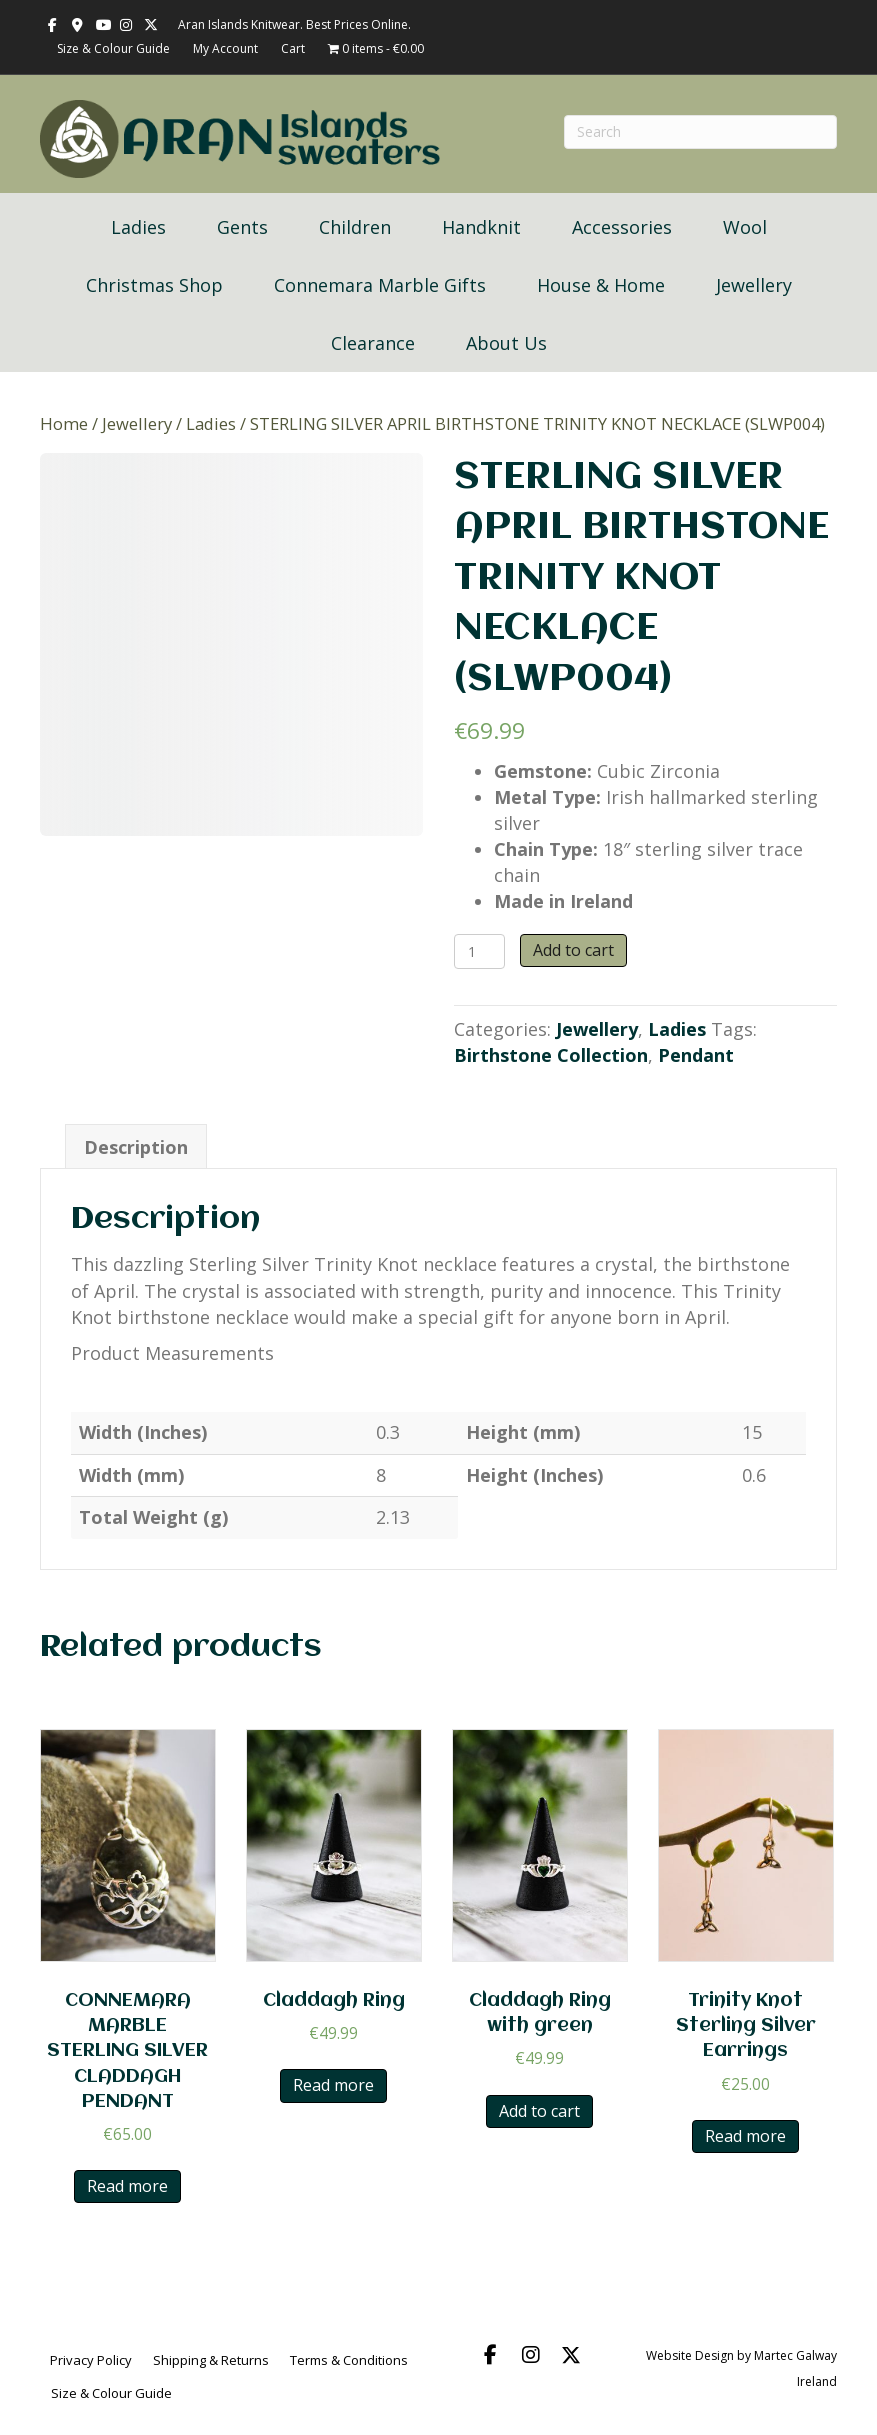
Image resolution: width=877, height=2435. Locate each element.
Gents (242, 227)
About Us (506, 343)
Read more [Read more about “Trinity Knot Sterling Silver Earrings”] (745, 2136)
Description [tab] (136, 1147)
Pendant (696, 1055)
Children (355, 227)
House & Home (601, 285)
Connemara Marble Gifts (380, 285)
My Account (225, 48)
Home (64, 423)
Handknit (481, 227)
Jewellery (754, 285)
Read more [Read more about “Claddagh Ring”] (333, 2085)
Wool (745, 227)
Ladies (138, 227)
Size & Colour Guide (113, 48)
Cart (293, 48)
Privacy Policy (91, 2360)
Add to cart (573, 950)
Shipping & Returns (211, 2360)
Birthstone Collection (551, 1055)
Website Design (690, 2355)
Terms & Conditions (349, 2360)
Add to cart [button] (539, 2111)
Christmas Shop (154, 285)
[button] (491, 2355)
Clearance (373, 343)
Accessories (622, 227)
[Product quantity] (479, 951)
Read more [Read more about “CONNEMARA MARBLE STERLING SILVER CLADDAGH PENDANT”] (127, 2186)
